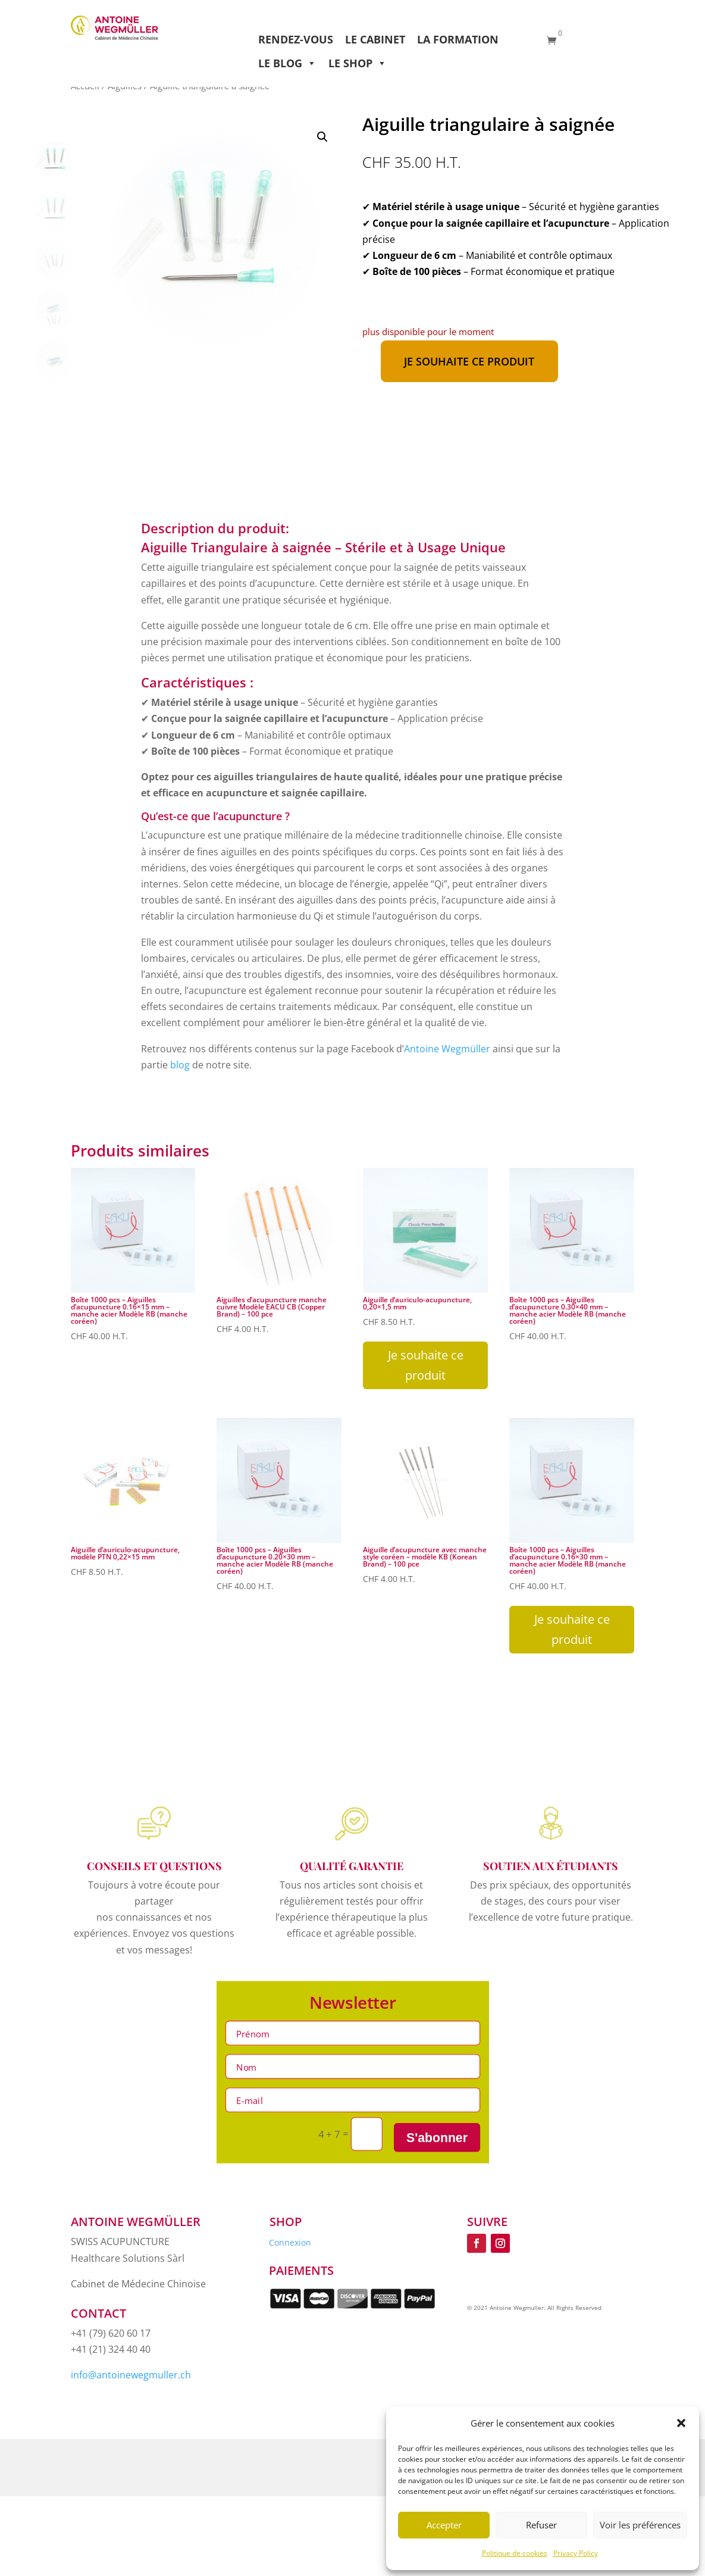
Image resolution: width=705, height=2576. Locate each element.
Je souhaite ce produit (469, 361)
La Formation (458, 39)
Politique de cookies (514, 2553)
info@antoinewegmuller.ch (131, 2374)
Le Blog (287, 63)
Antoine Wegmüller (448, 1048)
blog (180, 1064)
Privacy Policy (575, 2553)
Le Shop (357, 63)
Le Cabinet (375, 39)
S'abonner (437, 2137)
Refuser (541, 2525)
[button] (681, 2423)
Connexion (290, 2243)
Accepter (444, 2525)
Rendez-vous (295, 39)
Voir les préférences (640, 2525)
